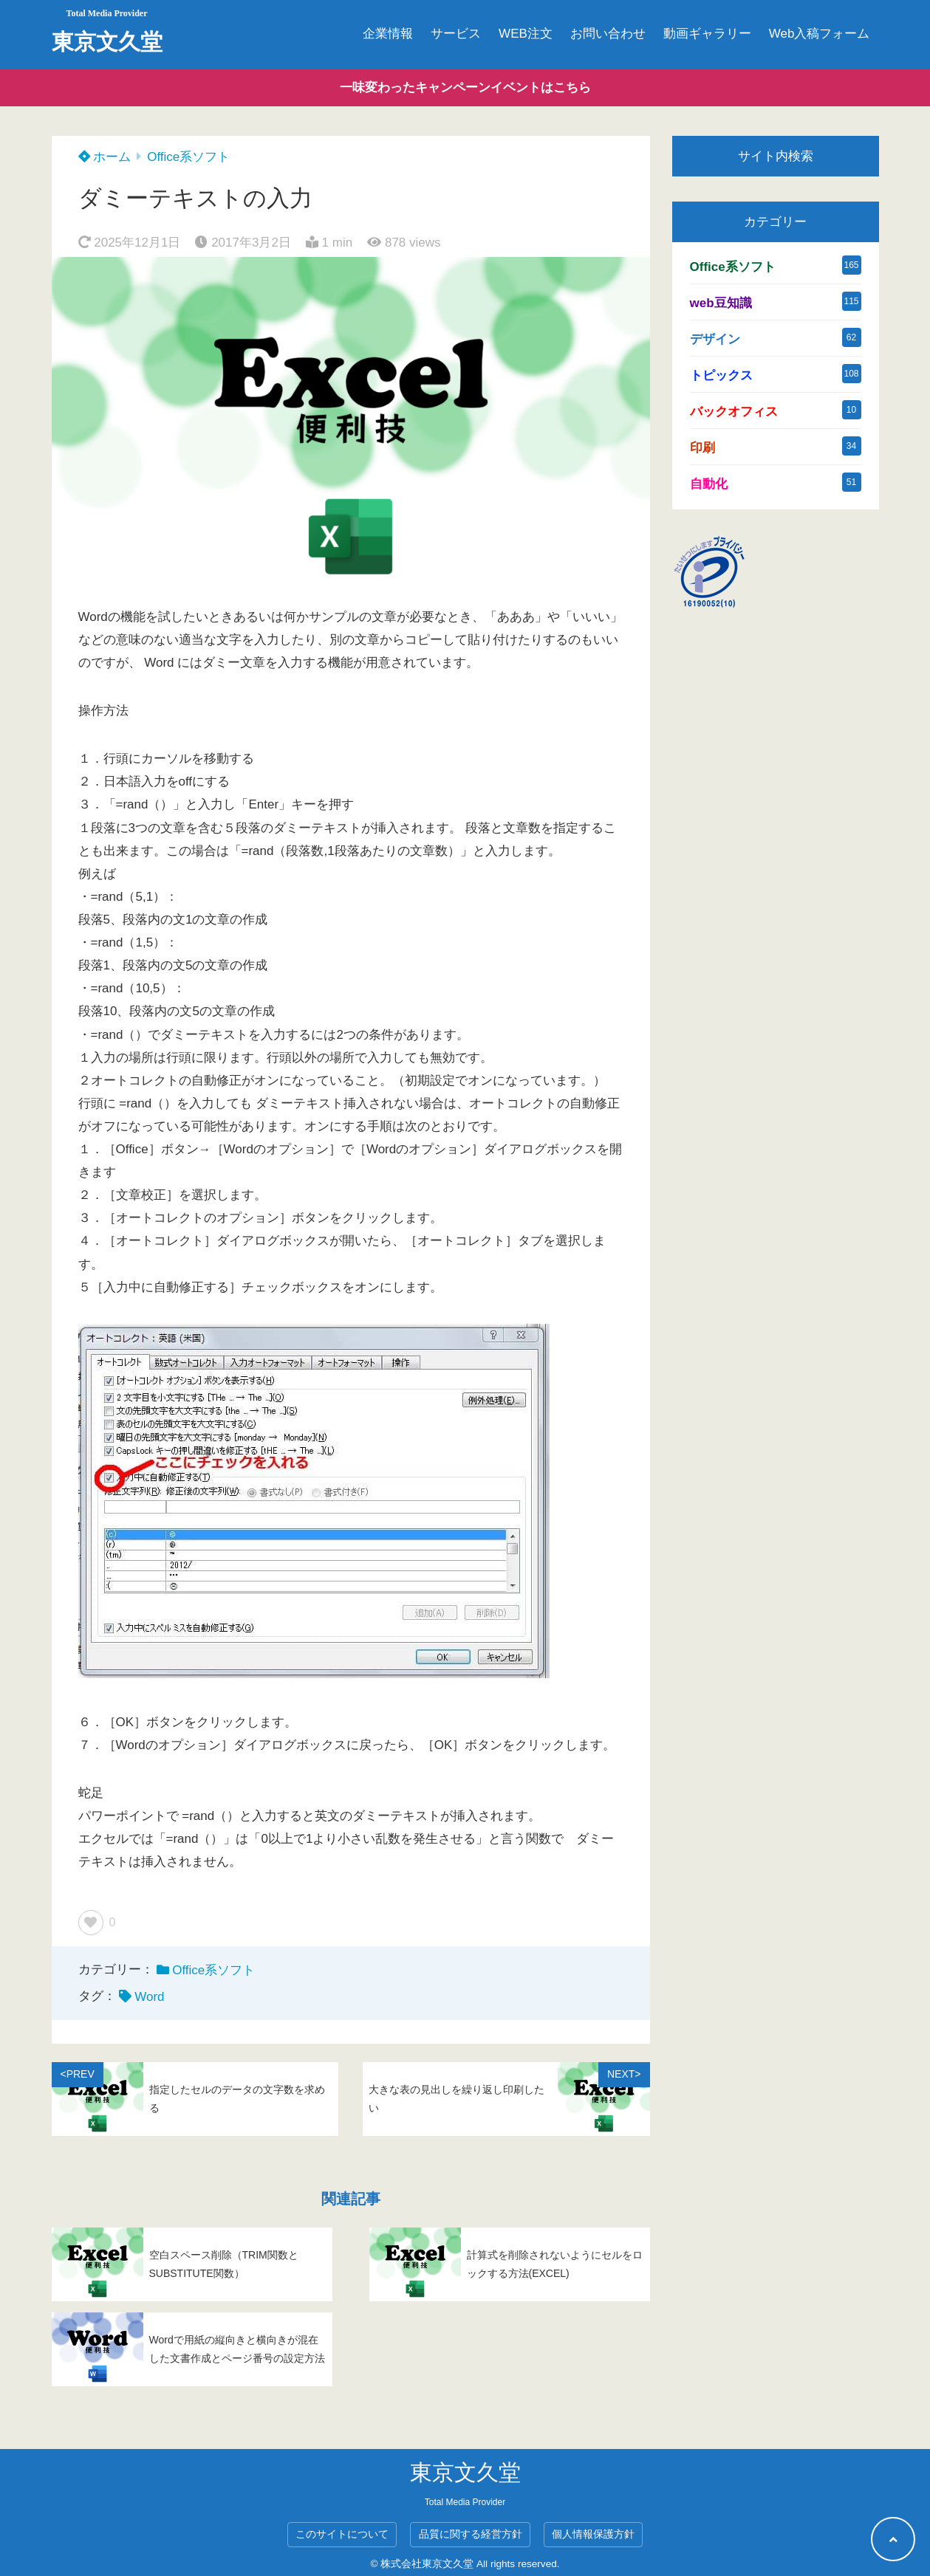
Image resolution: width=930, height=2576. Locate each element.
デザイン (715, 339)
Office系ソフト (188, 157)
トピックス (721, 375)
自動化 (709, 484)
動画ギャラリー (707, 34)
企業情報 (388, 34)
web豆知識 (721, 303)
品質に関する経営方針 (470, 2534)
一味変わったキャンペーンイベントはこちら (465, 87)
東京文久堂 (107, 42)
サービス (456, 34)
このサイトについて (342, 2534)
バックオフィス (734, 412)
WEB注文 (526, 34)
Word (149, 1997)
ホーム (104, 157)
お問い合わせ (608, 34)
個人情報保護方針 (593, 2534)
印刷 (702, 448)
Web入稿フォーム (819, 34)
